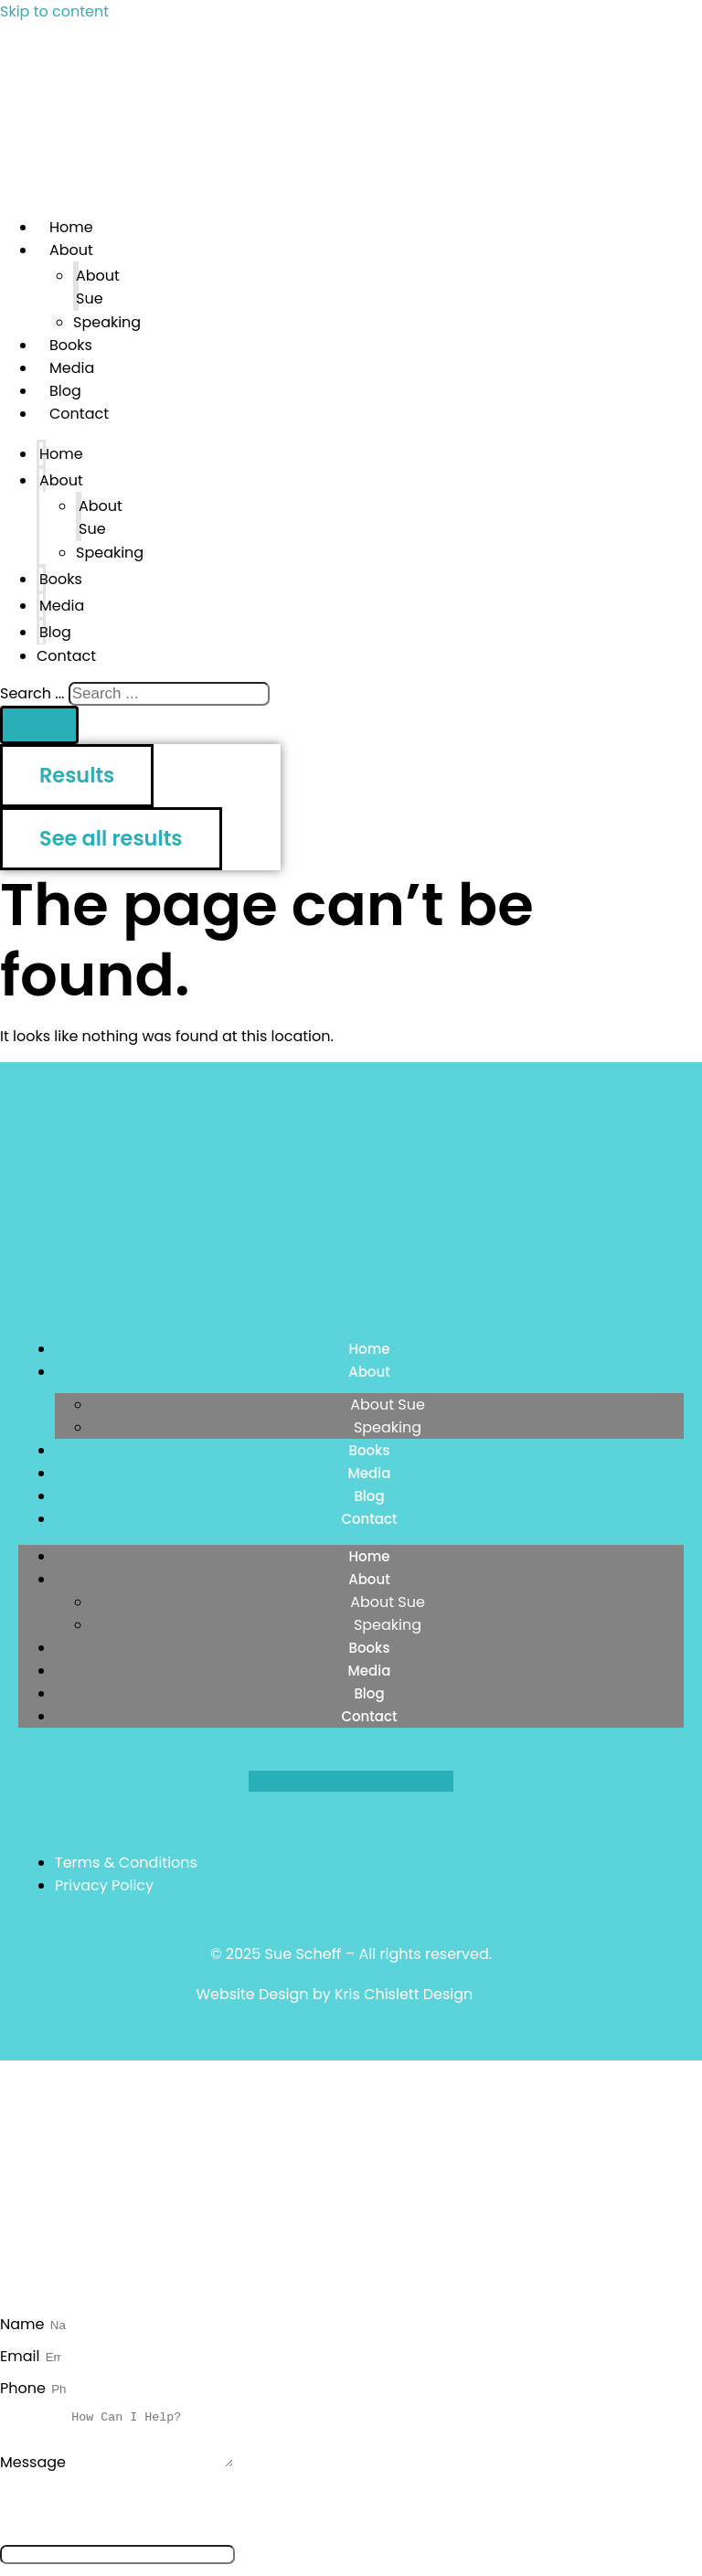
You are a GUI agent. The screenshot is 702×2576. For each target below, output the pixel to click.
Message (34, 2473)
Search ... (32, 693)
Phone (24, 2388)
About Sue (98, 287)
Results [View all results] (76, 775)
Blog (369, 1496)
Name (24, 2324)
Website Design (252, 1994)
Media (61, 605)
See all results (111, 838)
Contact (79, 413)
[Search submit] (39, 725)
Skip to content (54, 11)
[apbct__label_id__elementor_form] (117, 2565)
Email (22, 2356)
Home (61, 453)
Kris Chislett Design (404, 1994)
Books (60, 579)
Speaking (107, 322)
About (71, 250)
